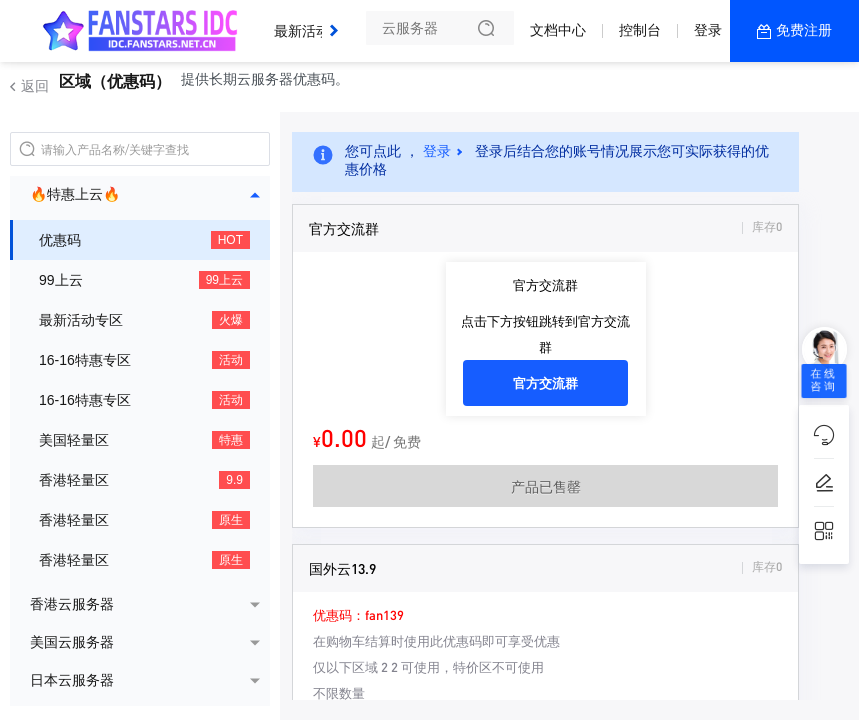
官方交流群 (545, 382)
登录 (708, 30)
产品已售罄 (546, 486)
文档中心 (558, 30)
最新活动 (307, 22)
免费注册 (804, 30)
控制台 (640, 30)
